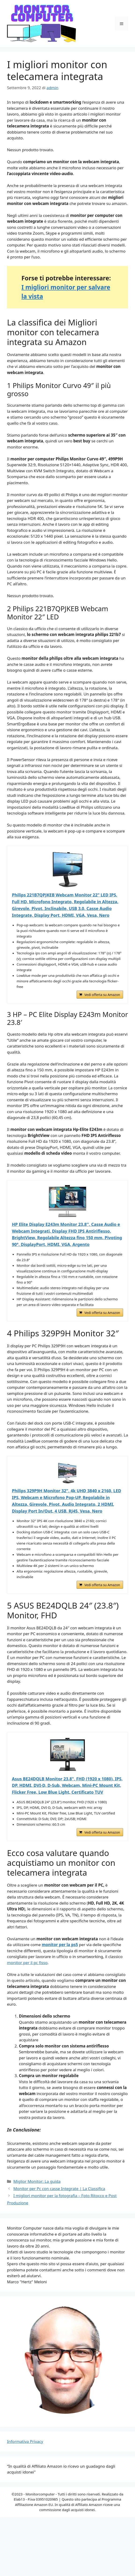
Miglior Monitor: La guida (36, 2181)
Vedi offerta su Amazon (102, 994)
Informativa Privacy (25, 2441)
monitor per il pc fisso (27, 1962)
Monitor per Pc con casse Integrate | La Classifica (59, 2188)
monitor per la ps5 (60, 1944)
